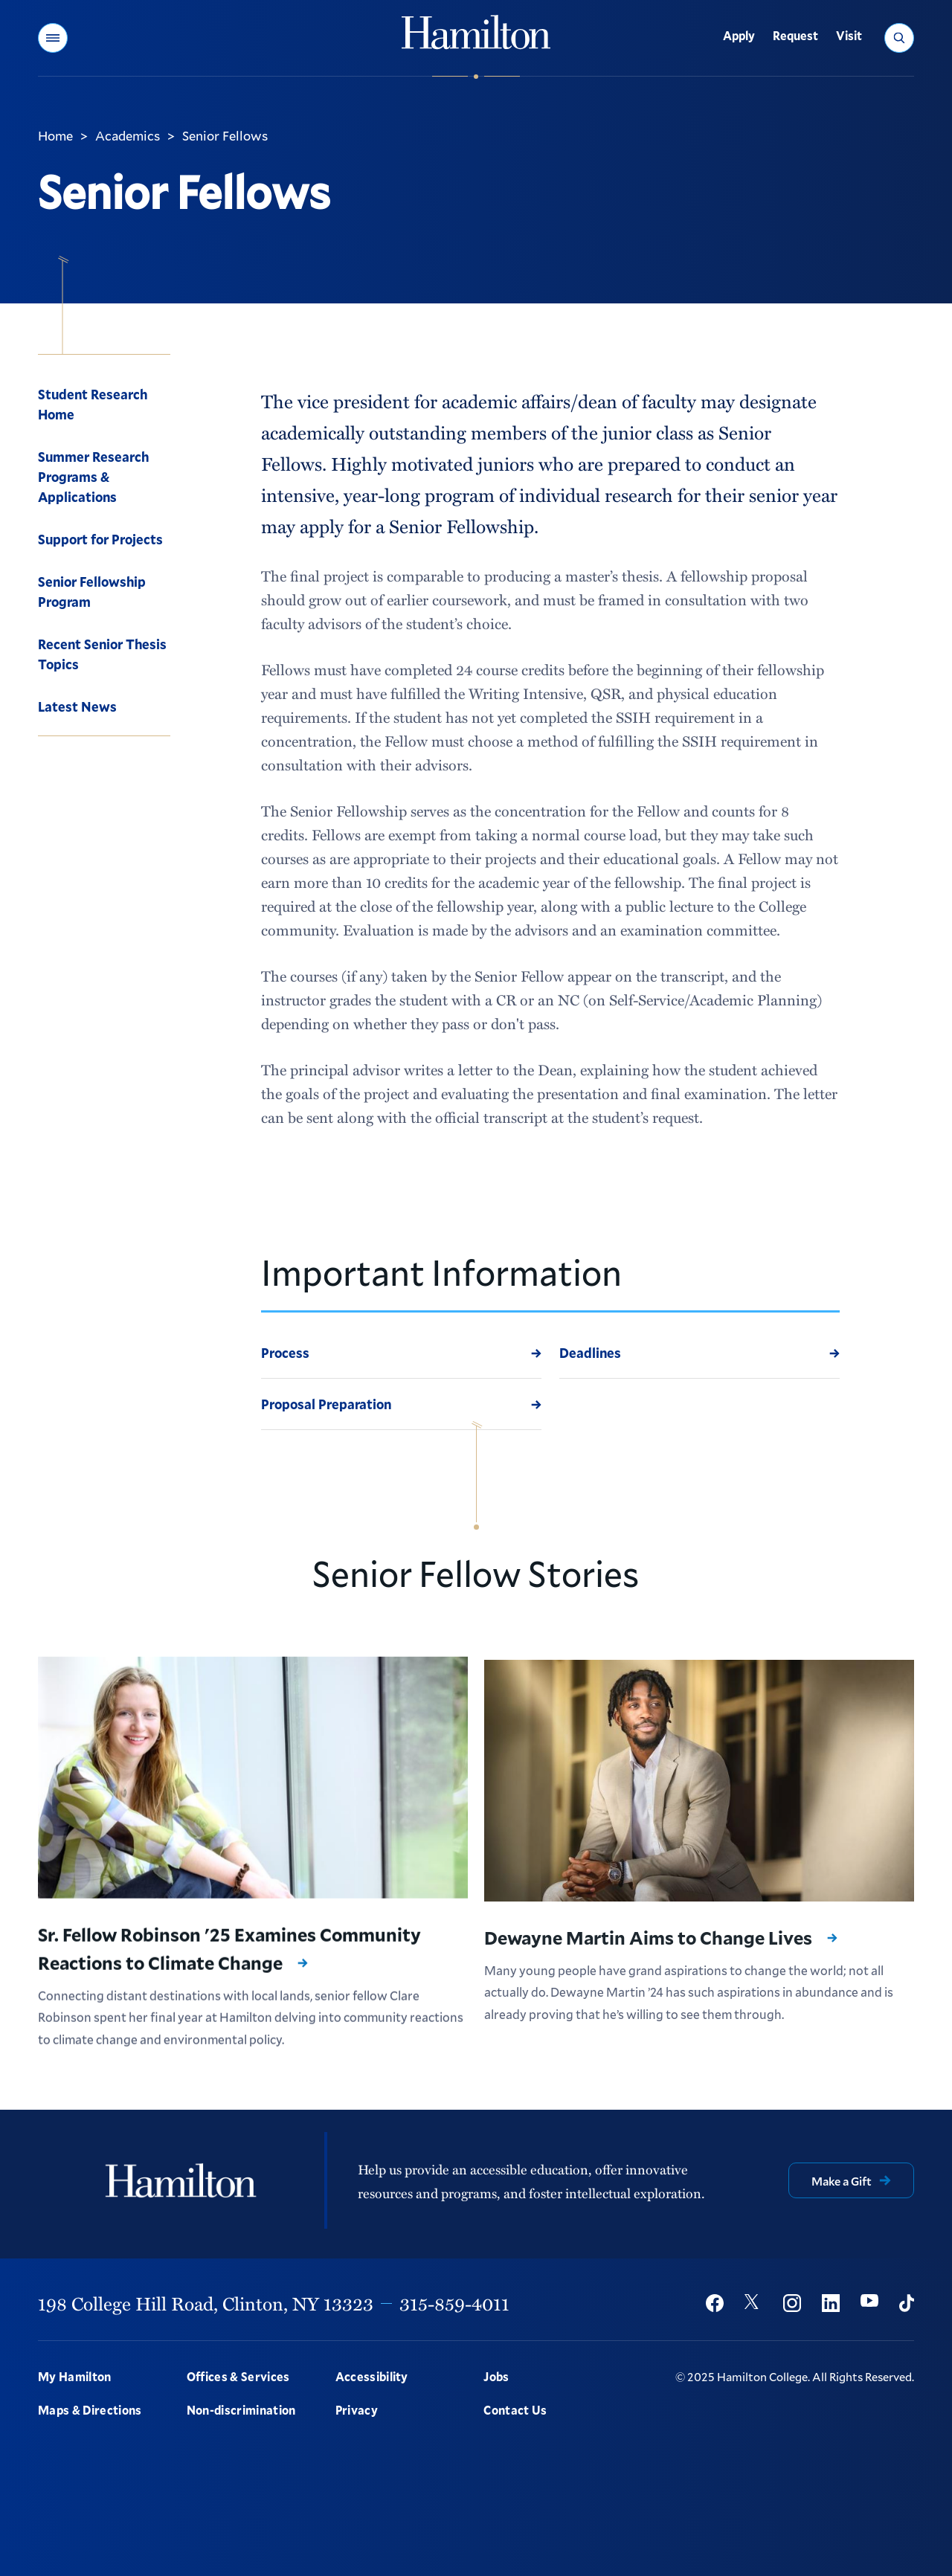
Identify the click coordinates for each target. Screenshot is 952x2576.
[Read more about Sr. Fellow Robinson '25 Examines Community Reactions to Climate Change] (253, 1786)
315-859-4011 (454, 2303)
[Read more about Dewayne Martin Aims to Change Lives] (699, 1804)
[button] (52, 38)
